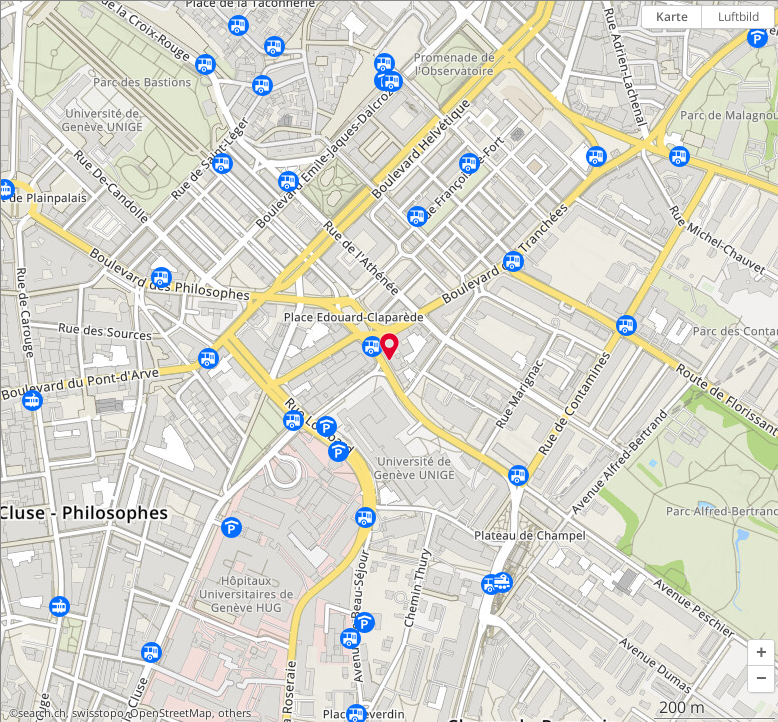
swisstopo (98, 713)
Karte (672, 16)
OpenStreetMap (171, 713)
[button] (761, 653)
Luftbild (738, 16)
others (234, 713)
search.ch (42, 713)
